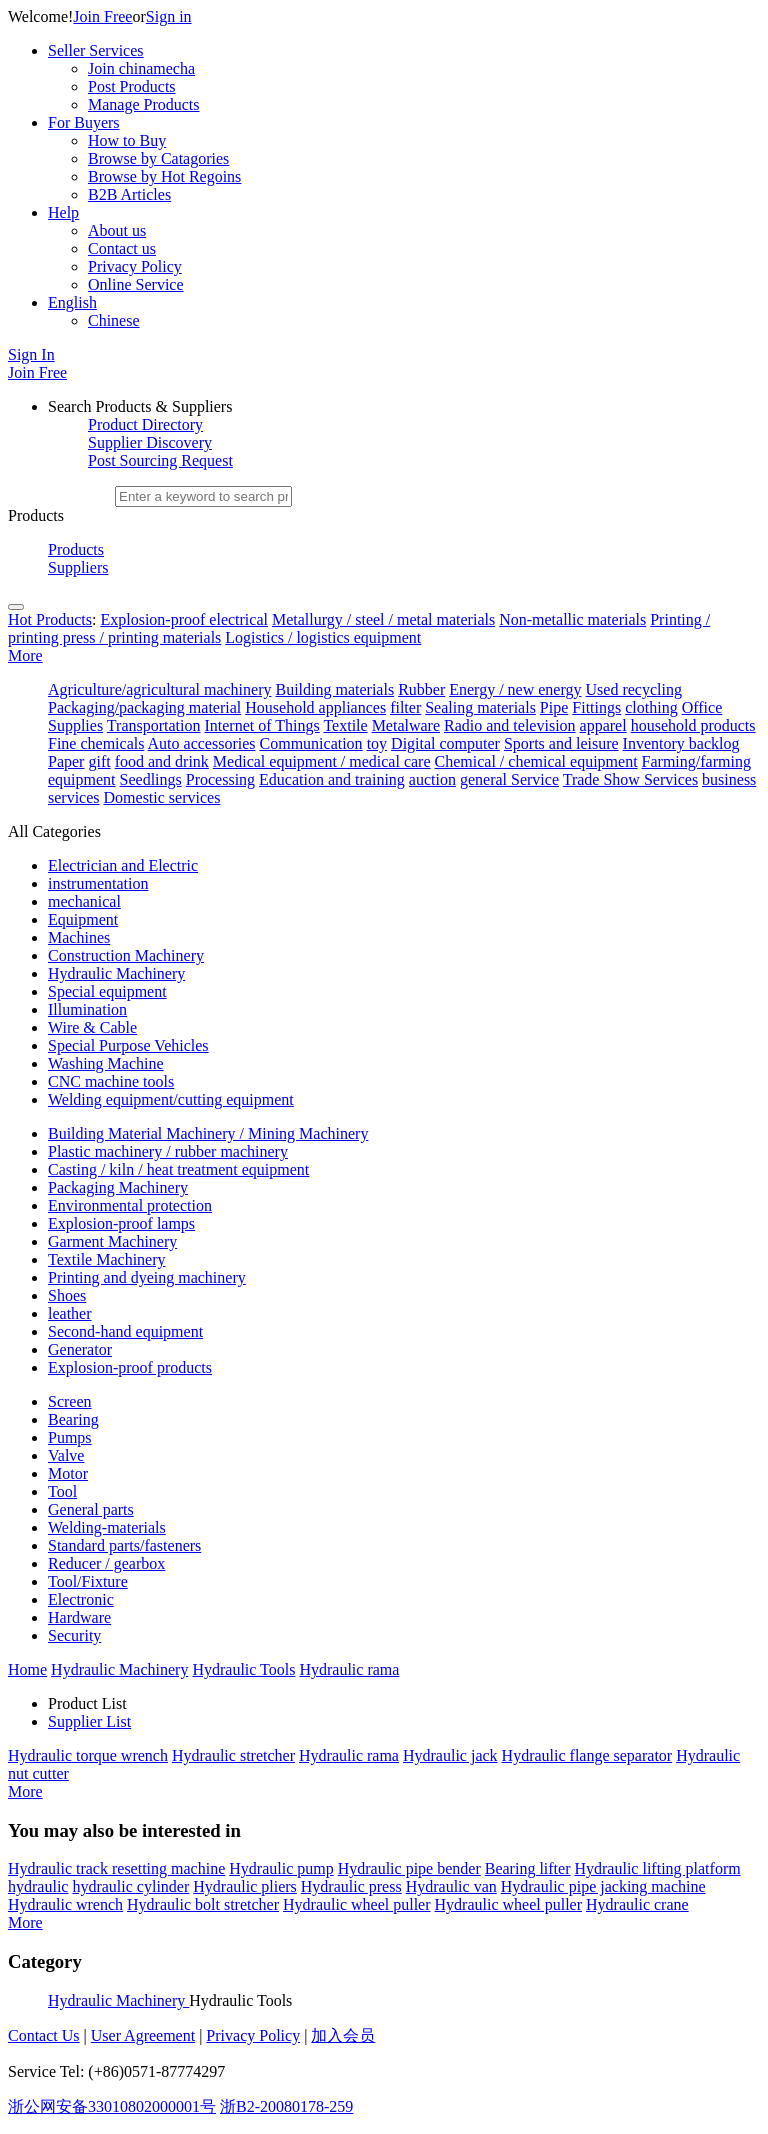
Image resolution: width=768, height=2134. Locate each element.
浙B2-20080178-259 (286, 2106)
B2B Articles (129, 194)
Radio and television (510, 725)
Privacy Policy (135, 266)
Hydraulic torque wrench (88, 1755)
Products (76, 549)
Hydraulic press (351, 1886)
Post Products (132, 86)
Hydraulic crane (637, 1904)
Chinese (114, 320)
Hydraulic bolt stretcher (203, 1904)
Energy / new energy (515, 689)
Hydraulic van (451, 1886)
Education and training (332, 779)
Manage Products (144, 104)
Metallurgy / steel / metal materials (383, 619)
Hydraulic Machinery (118, 2000)
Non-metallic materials (572, 619)
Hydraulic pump (281, 1868)
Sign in (169, 16)
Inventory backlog (681, 743)
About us (117, 230)
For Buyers (84, 122)
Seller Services (96, 50)
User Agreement (143, 2035)
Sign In (31, 354)
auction (432, 779)
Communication (311, 743)
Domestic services (162, 797)
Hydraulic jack (450, 1755)
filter (405, 707)
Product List (87, 1703)
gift (99, 761)
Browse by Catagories (158, 158)
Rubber (421, 689)
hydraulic (38, 1886)
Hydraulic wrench (65, 1904)
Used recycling (634, 689)
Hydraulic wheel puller (357, 1904)
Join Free (102, 16)
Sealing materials (480, 707)
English (72, 302)
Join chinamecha (141, 68)
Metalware (406, 725)
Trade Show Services (630, 779)
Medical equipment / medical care (322, 761)
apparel (603, 725)
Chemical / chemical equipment (536, 761)
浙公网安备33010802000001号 (112, 2106)
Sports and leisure (561, 743)
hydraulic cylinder (130, 1886)
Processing (220, 779)
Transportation (154, 725)
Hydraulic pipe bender (409, 1868)
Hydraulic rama (349, 1755)
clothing (651, 707)
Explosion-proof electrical (184, 619)
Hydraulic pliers (245, 1886)
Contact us (122, 248)
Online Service (136, 284)
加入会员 (343, 2035)
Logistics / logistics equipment (323, 637)
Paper (66, 761)
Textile (345, 725)
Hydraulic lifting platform (657, 1868)
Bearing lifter (528, 1868)
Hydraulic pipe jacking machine (603, 1886)
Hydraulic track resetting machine (116, 1868)
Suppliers (78, 567)
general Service (509, 779)
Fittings (596, 707)
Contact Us (44, 2035)
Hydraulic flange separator (587, 1755)
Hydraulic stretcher (233, 1755)
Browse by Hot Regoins (164, 176)
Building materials (334, 689)
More (25, 655)
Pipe (554, 707)
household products (693, 725)
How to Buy (127, 140)
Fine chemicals (96, 743)
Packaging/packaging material (144, 707)
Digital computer (445, 743)
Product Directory (145, 424)
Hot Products (50, 619)
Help (63, 212)
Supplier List (89, 1721)
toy (377, 743)
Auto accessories (202, 743)
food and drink (162, 761)
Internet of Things (261, 725)
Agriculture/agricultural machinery (159, 689)
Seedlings (151, 779)
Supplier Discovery (150, 442)
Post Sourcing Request (160, 460)
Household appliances (315, 707)
